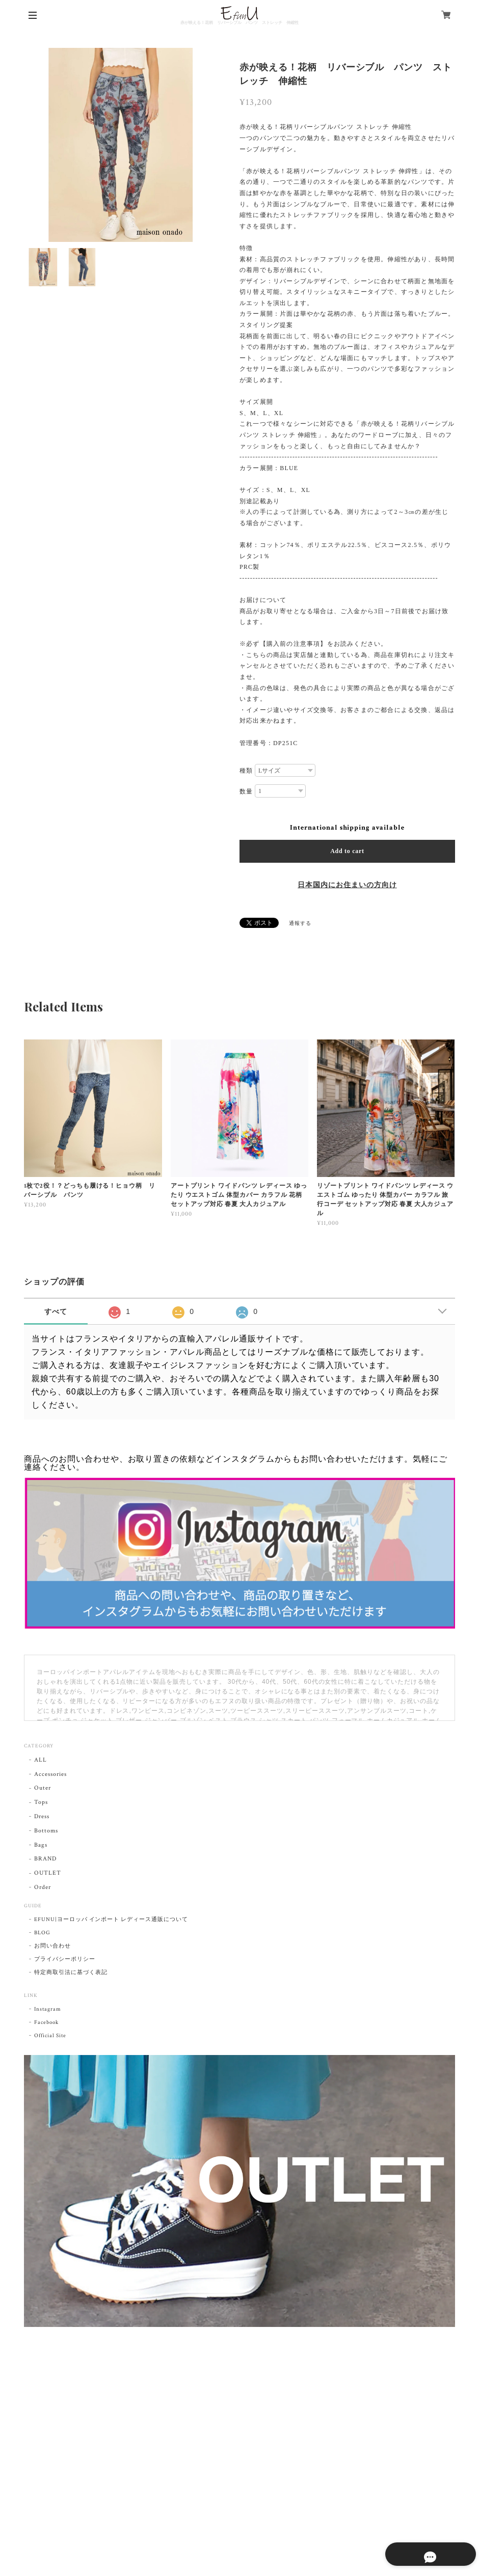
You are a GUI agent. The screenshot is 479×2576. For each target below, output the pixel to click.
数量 (246, 791)
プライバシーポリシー (64, 1959)
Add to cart (347, 851)
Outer (42, 1788)
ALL (40, 1760)
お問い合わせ (52, 1946)
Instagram (47, 2009)
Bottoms (46, 1830)
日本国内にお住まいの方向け (347, 885)
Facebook (46, 2022)
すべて (55, 1311)
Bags (40, 1845)
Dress (41, 1816)
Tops (41, 1802)
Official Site (50, 2035)
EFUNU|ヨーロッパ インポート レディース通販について (111, 1919)
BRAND (45, 1858)
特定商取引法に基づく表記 (71, 1972)
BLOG (42, 1932)
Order (42, 1887)
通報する (300, 923)
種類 (246, 770)
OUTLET (47, 1873)
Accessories (50, 1774)
